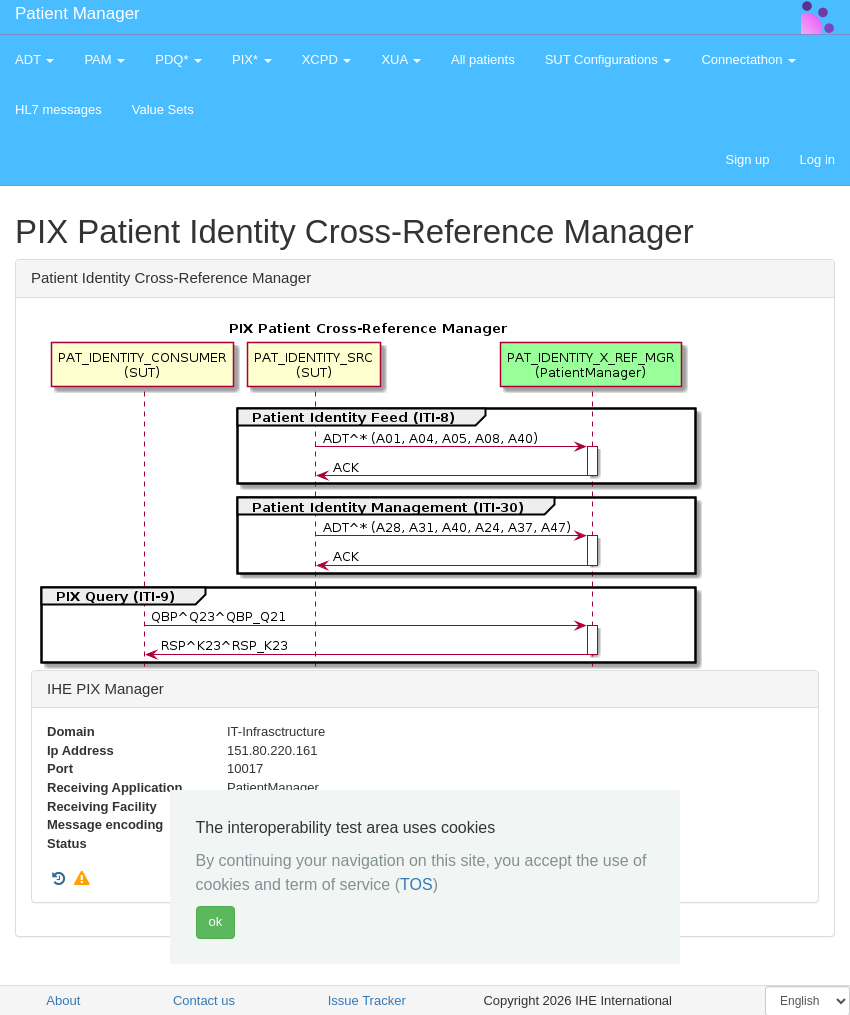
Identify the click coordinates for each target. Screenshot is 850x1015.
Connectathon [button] (748, 59)
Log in (817, 159)
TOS (416, 884)
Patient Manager (77, 13)
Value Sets (163, 109)
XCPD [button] (327, 59)
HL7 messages (58, 109)
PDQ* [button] (178, 59)
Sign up (747, 159)
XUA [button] (401, 59)
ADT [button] (34, 59)
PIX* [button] (252, 59)
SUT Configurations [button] (608, 59)
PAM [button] (104, 59)
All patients (483, 59)
